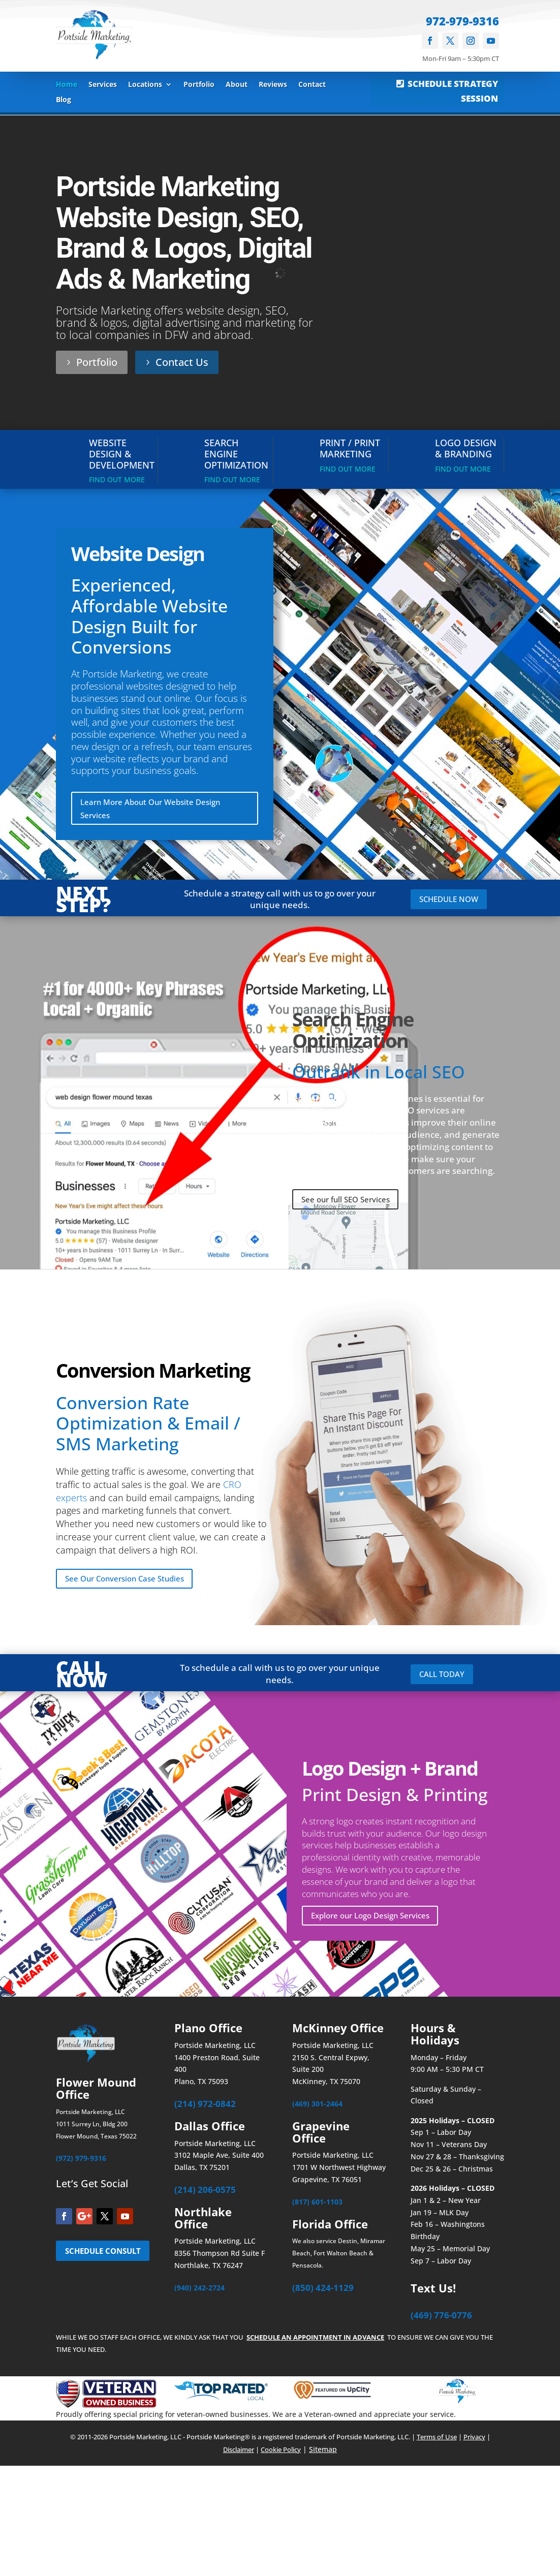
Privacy (474, 2440)
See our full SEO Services (348, 1200)
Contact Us (181, 362)
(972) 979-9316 (81, 2162)
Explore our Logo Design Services (375, 1918)
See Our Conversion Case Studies (129, 1581)
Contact (312, 85)
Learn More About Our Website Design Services (155, 808)
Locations (145, 85)
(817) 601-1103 (317, 2205)
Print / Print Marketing (350, 448)
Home (66, 85)
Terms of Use (437, 2440)
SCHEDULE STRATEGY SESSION (453, 91)
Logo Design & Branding (465, 448)
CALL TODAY (444, 1676)
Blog (63, 100)
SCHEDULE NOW (452, 900)
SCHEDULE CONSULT (86, 2261)
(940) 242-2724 (199, 2291)
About (236, 85)
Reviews (273, 85)
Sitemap (323, 2453)
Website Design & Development (121, 454)
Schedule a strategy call (232, 894)
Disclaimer (238, 2453)
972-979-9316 (462, 20)
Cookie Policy (281, 2453)
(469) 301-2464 (317, 2107)
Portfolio (198, 85)
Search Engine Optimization (236, 454)
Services (102, 85)
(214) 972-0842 (205, 2107)
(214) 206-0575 (205, 2193)
